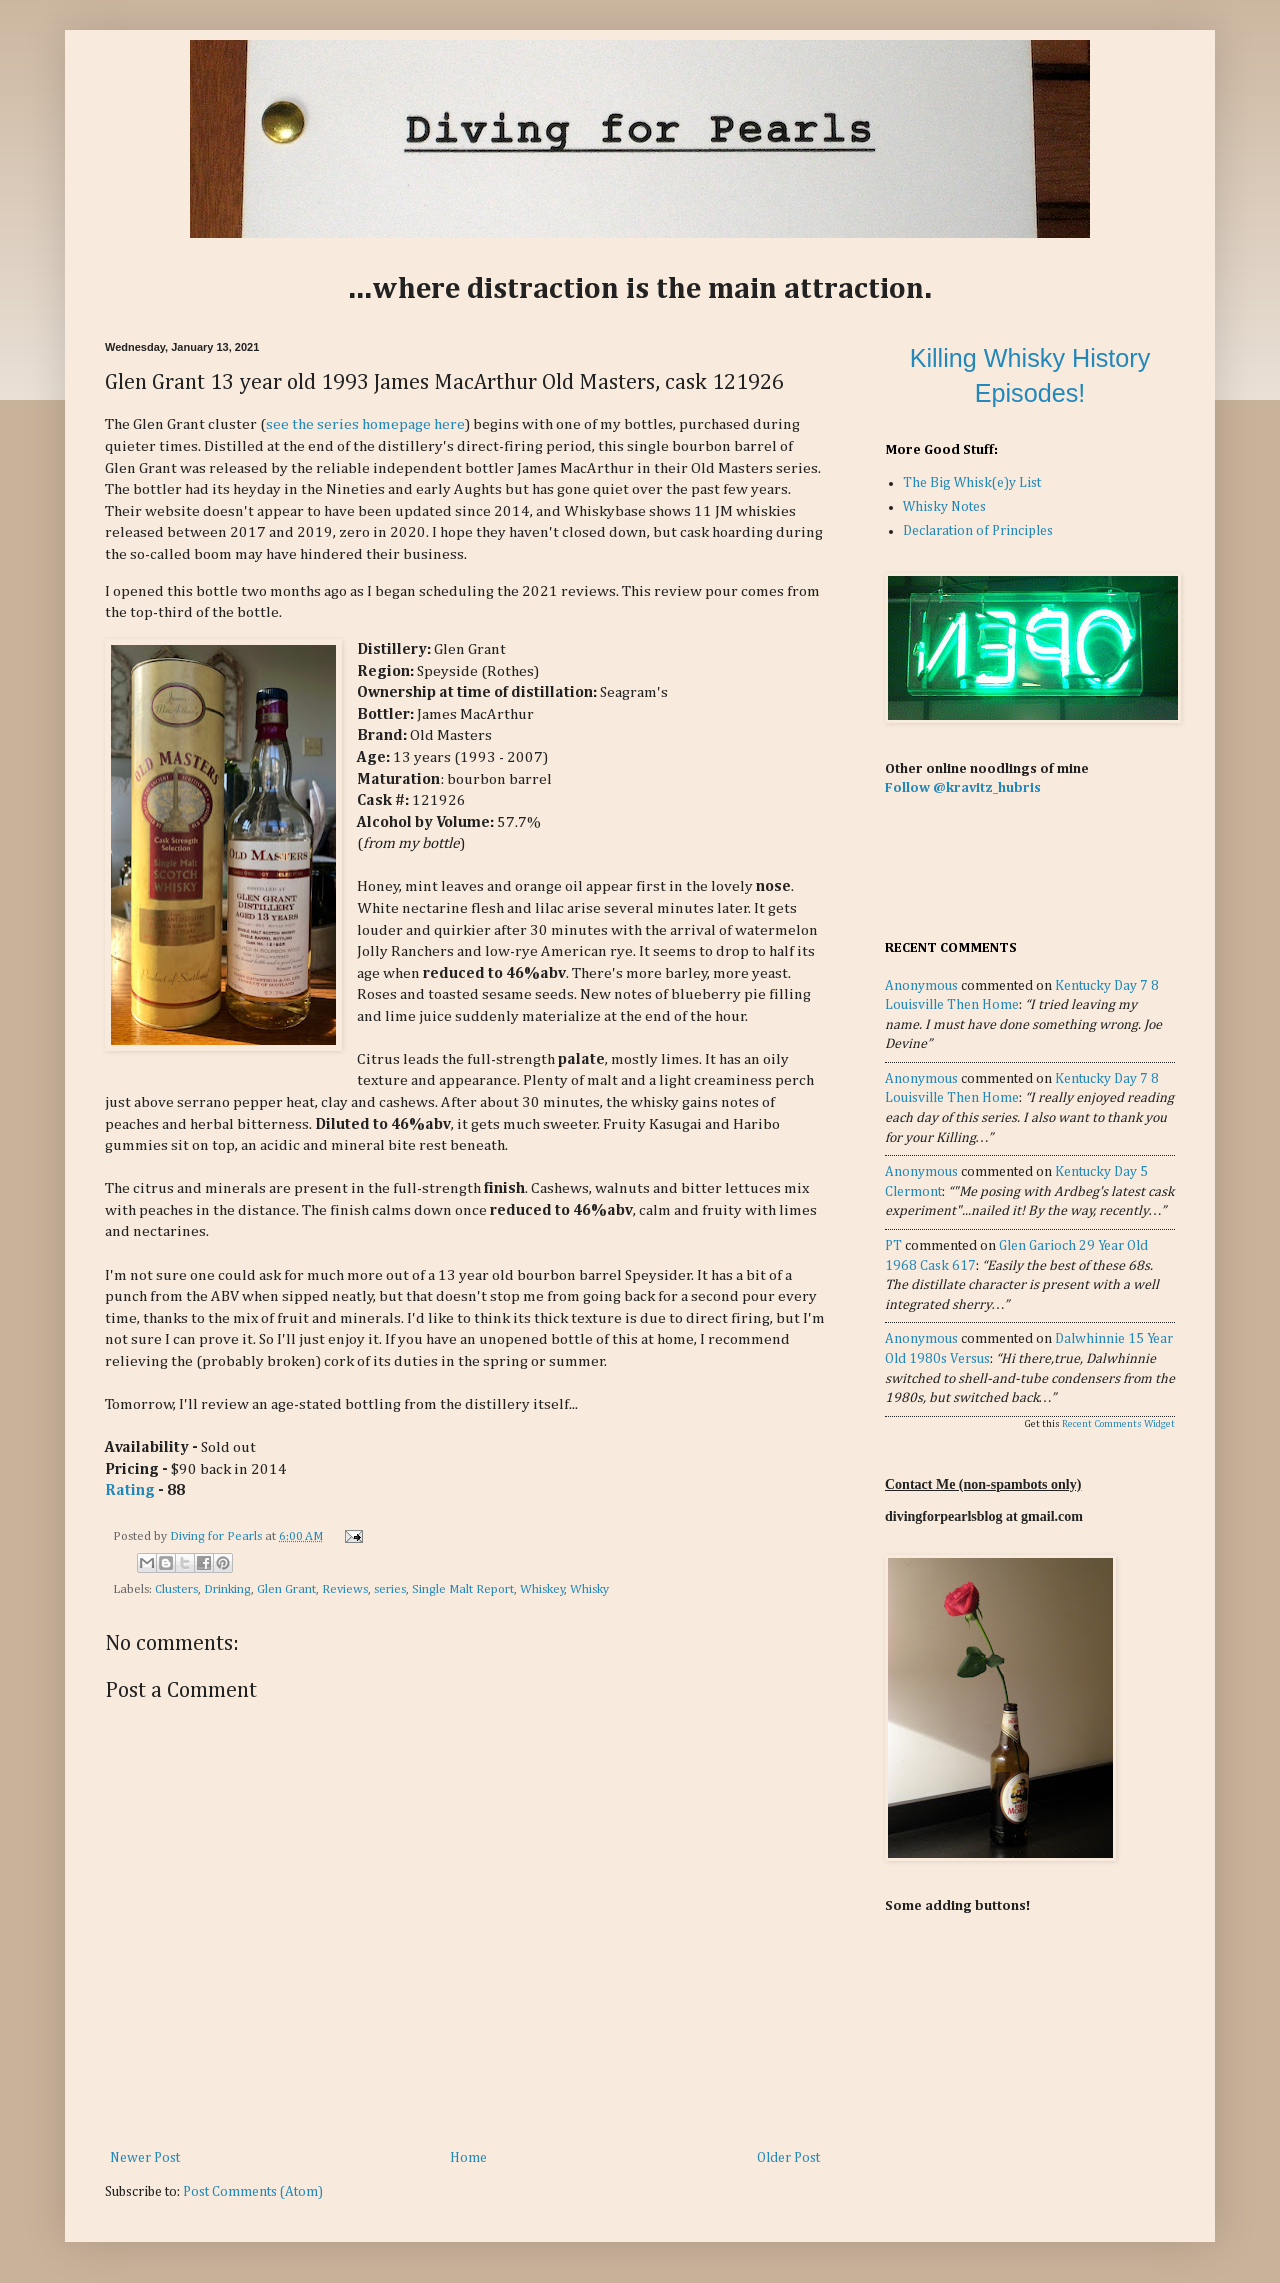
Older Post (788, 2158)
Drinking (227, 1589)
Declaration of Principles (978, 531)
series (390, 1589)
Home (468, 2158)
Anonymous (921, 986)
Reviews (345, 1589)
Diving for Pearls (217, 1536)
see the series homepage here (365, 424)
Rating (130, 1490)
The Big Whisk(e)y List (972, 483)
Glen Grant (286, 1589)
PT (893, 1246)
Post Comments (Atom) (253, 2192)
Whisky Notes (944, 507)
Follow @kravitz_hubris (963, 788)
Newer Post (145, 2158)
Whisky (589, 1589)
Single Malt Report (463, 1589)
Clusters (176, 1589)
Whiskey (542, 1589)
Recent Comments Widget (1118, 1424)
